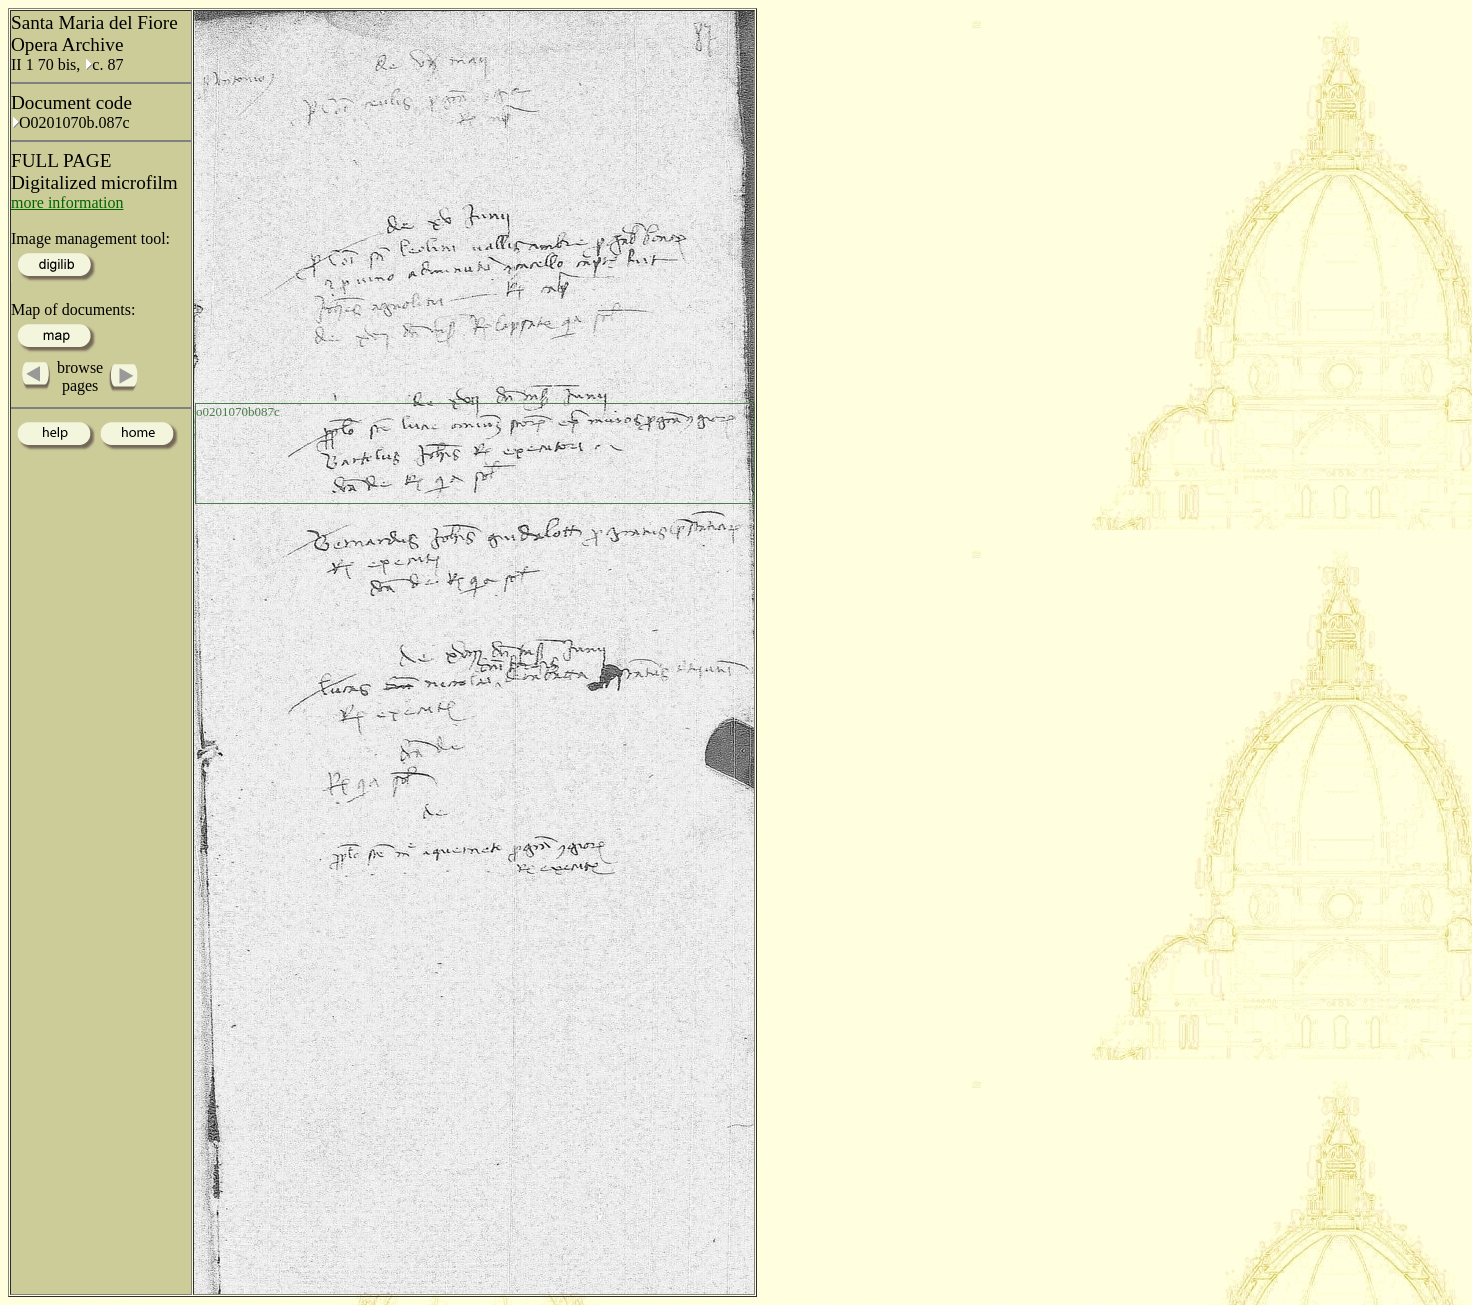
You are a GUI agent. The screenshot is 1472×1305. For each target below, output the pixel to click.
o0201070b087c (238, 411)
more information (67, 202)
